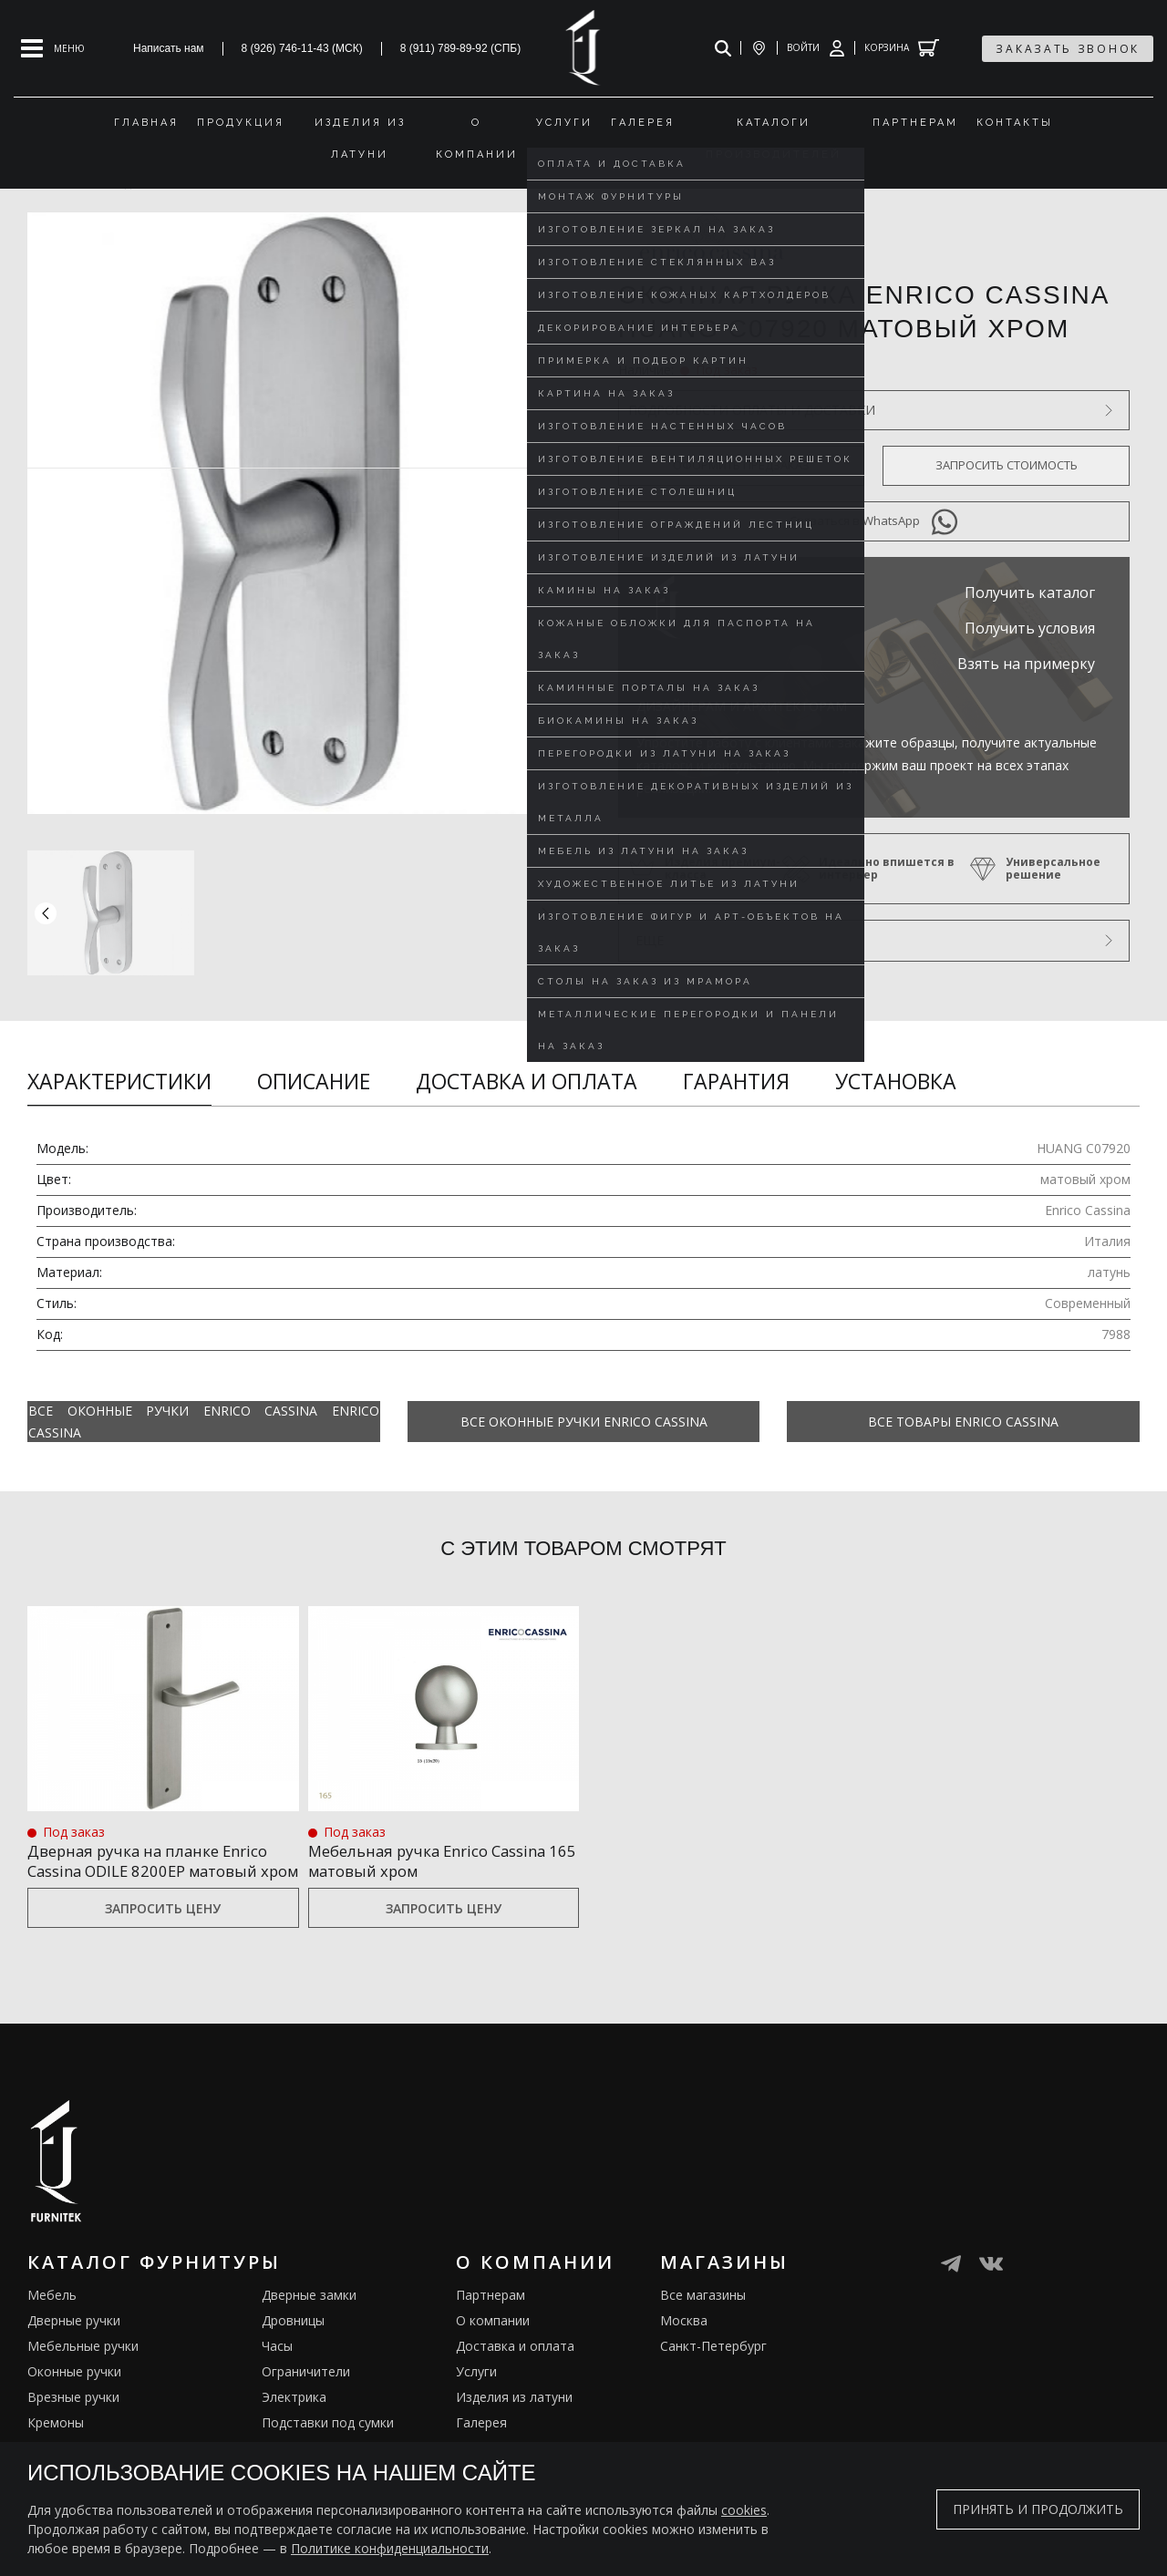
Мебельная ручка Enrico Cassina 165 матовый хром (438, 1859)
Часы (277, 2367)
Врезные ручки (73, 2418)
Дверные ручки (73, 2342)
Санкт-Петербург (713, 2367)
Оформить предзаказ (741, 465)
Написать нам (168, 48)
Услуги (476, 2393)
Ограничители (306, 2393)
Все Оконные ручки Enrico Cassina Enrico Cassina (203, 1421)
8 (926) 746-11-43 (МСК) (302, 48)
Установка (895, 1081)
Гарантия (736, 1081)
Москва (683, 2342)
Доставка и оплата (526, 1081)
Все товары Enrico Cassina (963, 1421)
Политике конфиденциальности (390, 2548)
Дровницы (293, 2342)
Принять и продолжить (1038, 2509)
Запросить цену (163, 1929)
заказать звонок (1068, 49)
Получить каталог (1030, 592)
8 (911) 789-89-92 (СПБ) (461, 48)
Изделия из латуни (514, 2418)
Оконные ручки (74, 2393)
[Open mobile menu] (53, 48)
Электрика (294, 2418)
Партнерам (490, 2316)
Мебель (52, 2316)
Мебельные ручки (83, 2367)
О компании (493, 2342)
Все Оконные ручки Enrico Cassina (583, 1421)
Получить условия (1030, 628)
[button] (545, 912)
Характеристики (119, 1081)
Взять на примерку (1026, 664)
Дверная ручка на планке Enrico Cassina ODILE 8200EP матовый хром (160, 1870)
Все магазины (703, 2316)
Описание (313, 1081)
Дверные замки (309, 2316)
